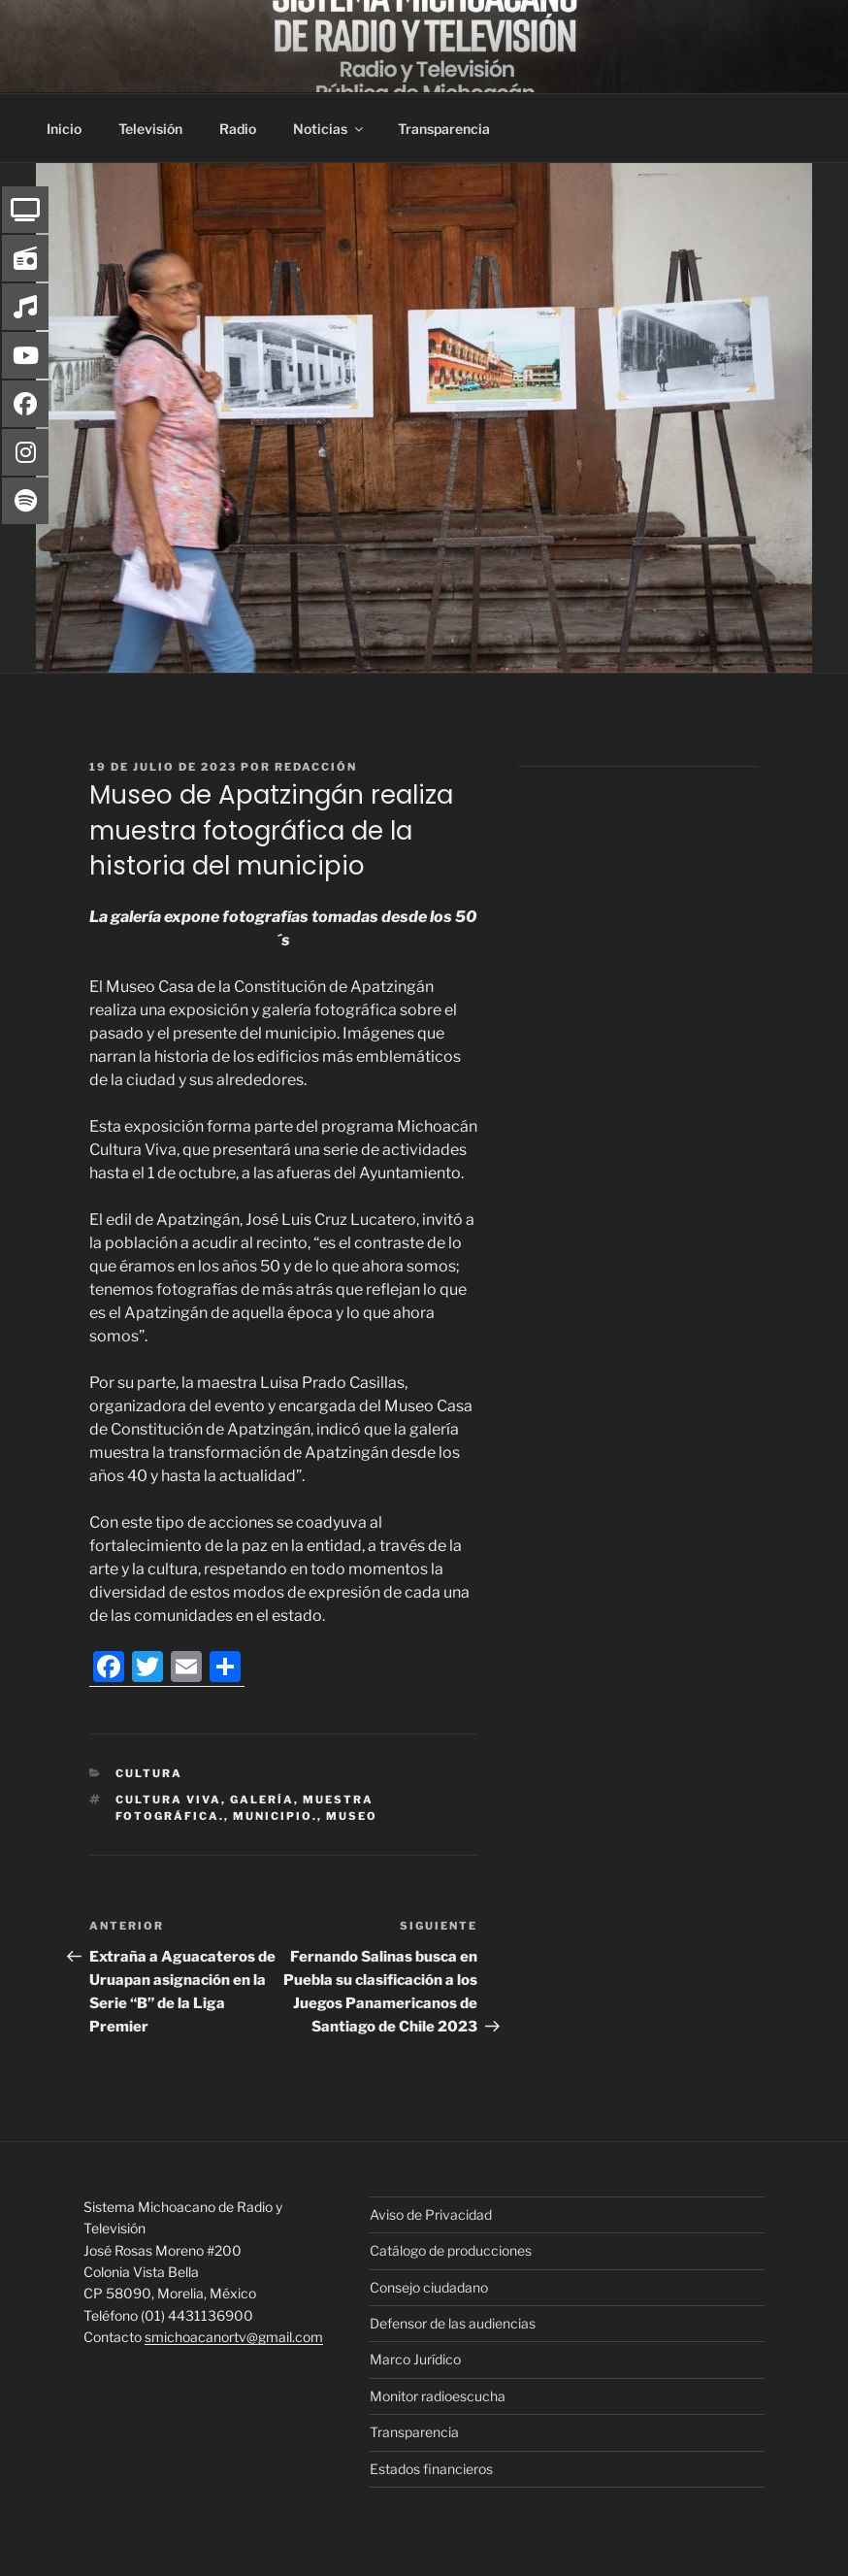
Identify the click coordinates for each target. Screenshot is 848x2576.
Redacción (316, 767)
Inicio (64, 128)
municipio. (275, 1816)
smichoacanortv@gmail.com (234, 2336)
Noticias (329, 128)
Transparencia (444, 128)
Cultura (148, 1773)
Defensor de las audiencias (453, 2323)
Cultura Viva (168, 1799)
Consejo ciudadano (429, 2287)
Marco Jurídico (415, 2359)
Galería (262, 1799)
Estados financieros (431, 2468)
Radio (237, 128)
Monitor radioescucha (438, 2396)
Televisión (150, 128)
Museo (351, 1816)
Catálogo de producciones (451, 2250)
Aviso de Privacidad (431, 2214)
